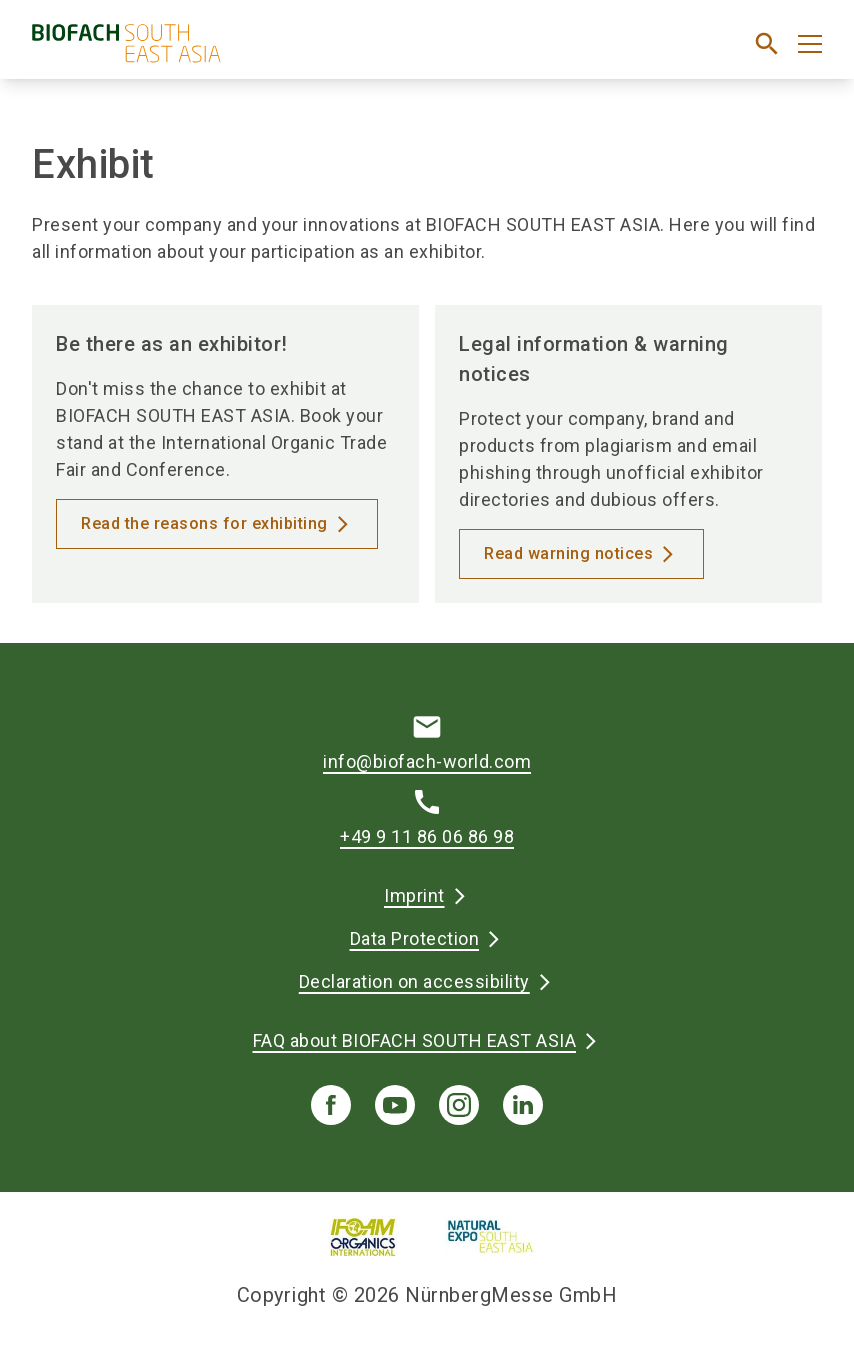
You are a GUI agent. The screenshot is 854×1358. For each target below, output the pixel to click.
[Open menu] (810, 44)
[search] (767, 44)
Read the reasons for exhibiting (204, 523)
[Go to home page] (221, 51)
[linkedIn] (523, 1105)
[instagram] (459, 1105)
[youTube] (395, 1105)
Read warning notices (568, 553)
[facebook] (331, 1105)
